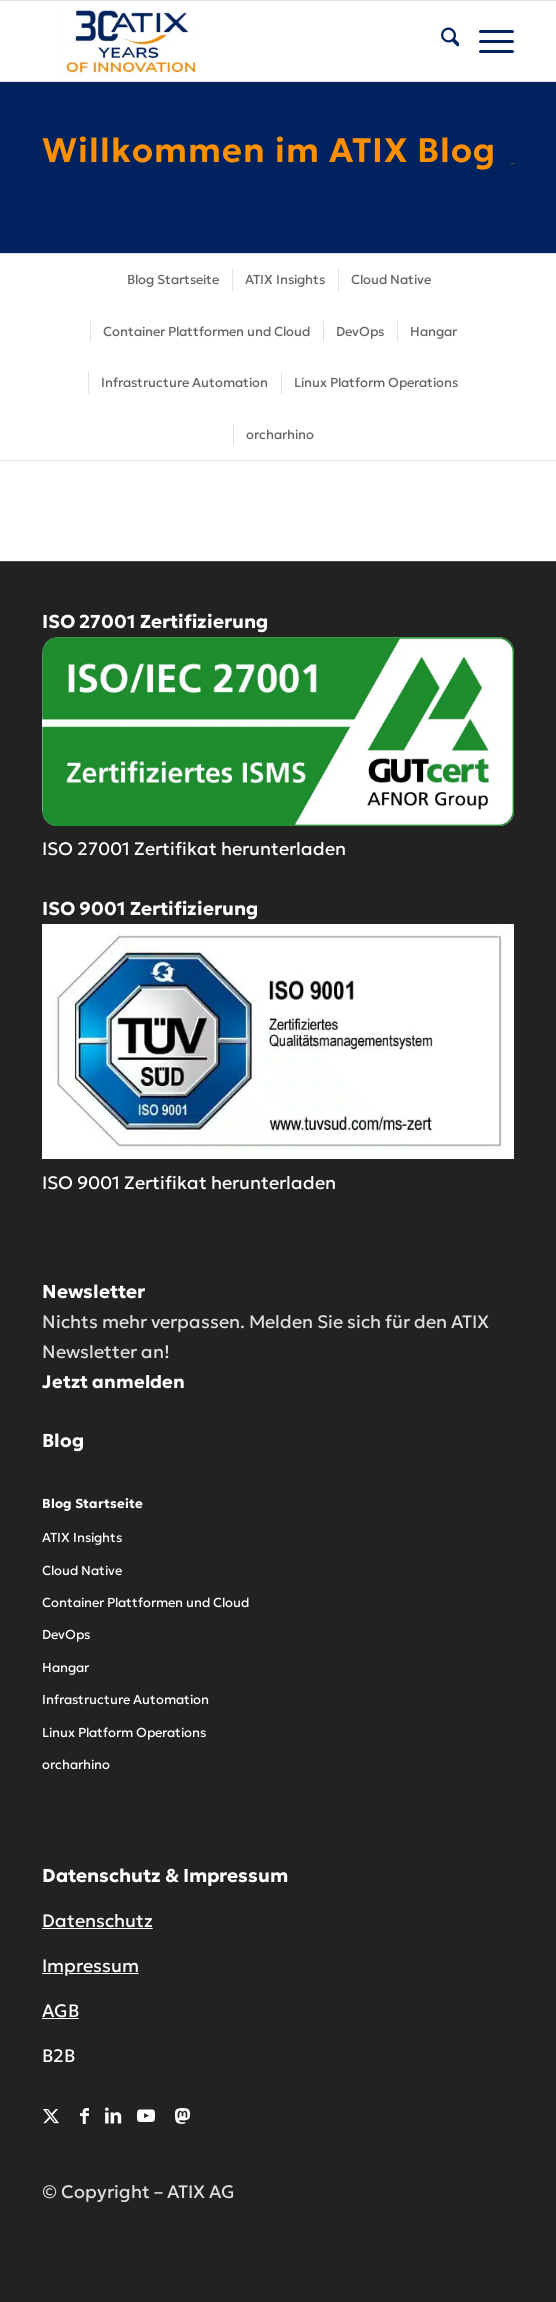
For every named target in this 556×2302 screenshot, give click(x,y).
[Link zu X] (51, 2115)
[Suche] (440, 41)
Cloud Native (82, 1570)
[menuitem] (440, 41)
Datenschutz (97, 1920)
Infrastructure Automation (125, 1699)
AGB (60, 2010)
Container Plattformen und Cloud (145, 1602)
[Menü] (486, 41)
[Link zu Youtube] (146, 2115)
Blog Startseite (92, 1503)
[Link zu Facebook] (84, 2115)
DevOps (66, 1634)
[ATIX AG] (231, 41)
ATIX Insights (82, 1537)
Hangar (65, 1667)
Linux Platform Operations (124, 1732)
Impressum (90, 1965)
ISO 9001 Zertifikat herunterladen (189, 1182)
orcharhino (76, 1764)
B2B (58, 2055)
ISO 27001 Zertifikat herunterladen (194, 848)
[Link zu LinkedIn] (113, 2115)
